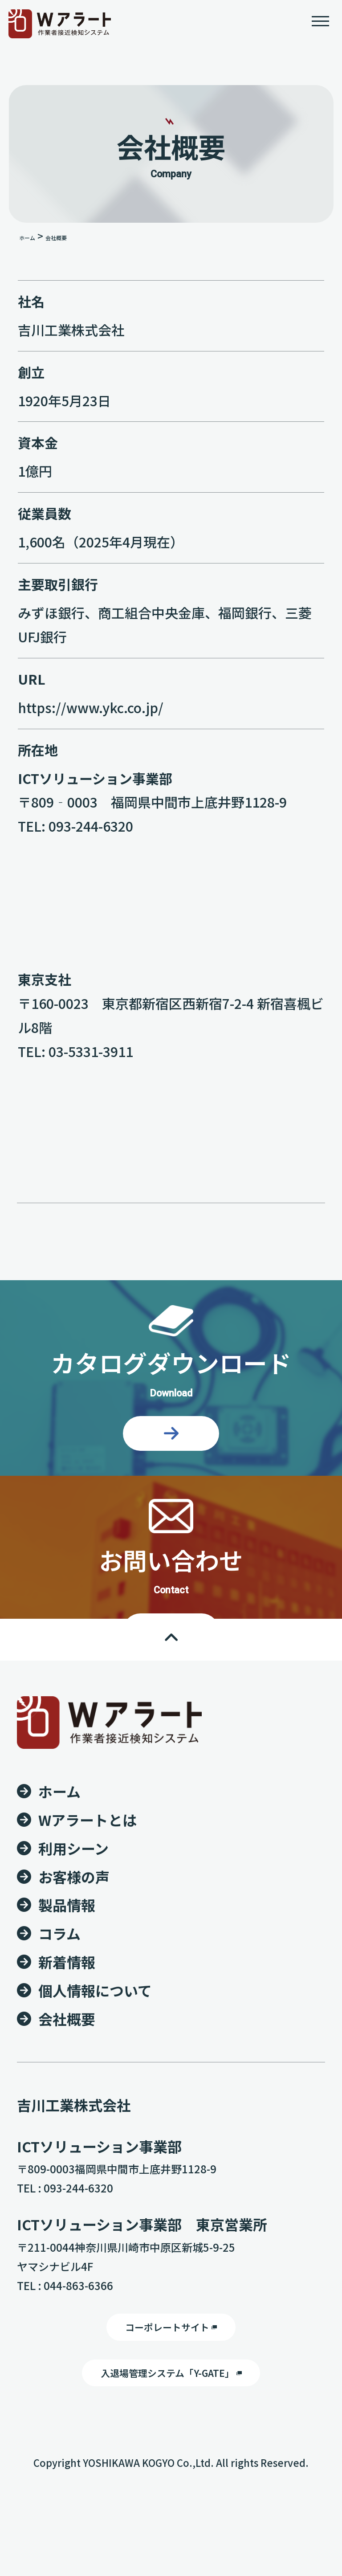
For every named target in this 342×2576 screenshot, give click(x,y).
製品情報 (66, 1981)
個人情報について (95, 2067)
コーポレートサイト (171, 2408)
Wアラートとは (87, 1896)
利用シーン (73, 1924)
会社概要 (66, 2095)
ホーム (27, 245)
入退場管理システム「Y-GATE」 (171, 2461)
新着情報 (66, 2038)
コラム (59, 2010)
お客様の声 (74, 1953)
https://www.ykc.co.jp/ (90, 714)
